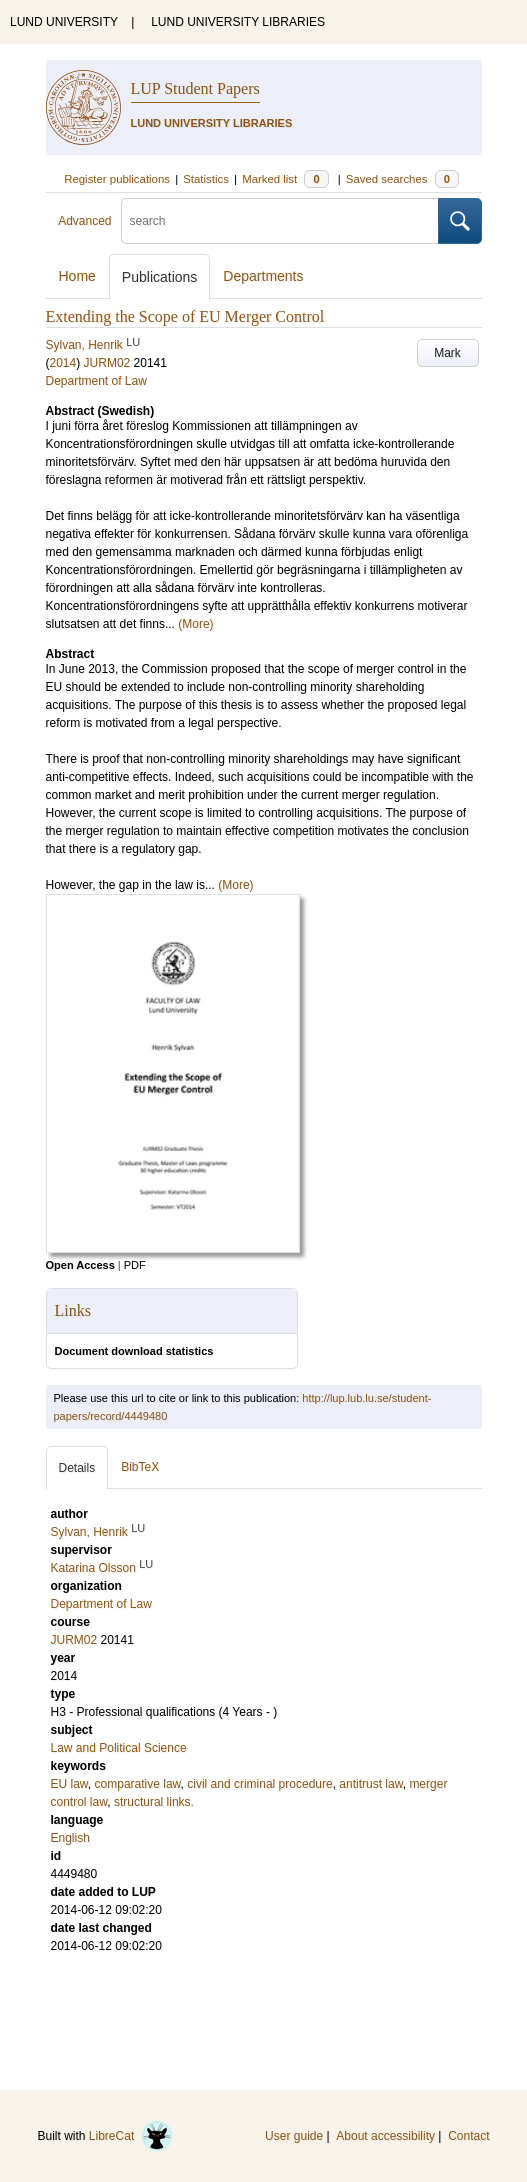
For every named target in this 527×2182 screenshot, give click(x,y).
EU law (69, 1784)
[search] (280, 221)
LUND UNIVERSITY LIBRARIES (238, 22)
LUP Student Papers (195, 88)
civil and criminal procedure (259, 1784)
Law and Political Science (119, 1748)
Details (77, 1468)
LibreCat (131, 2136)
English (70, 1838)
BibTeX (140, 1467)
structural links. (154, 1802)
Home (77, 276)
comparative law (138, 1784)
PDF (135, 1265)
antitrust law (370, 1784)
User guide (294, 2136)
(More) (195, 624)
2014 (63, 363)
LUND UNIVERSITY (64, 22)
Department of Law (96, 381)
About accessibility (385, 2136)
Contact (468, 2136)
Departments (263, 276)
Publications (160, 277)
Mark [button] (447, 353)
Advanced (84, 221)
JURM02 (107, 363)
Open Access (80, 1265)
